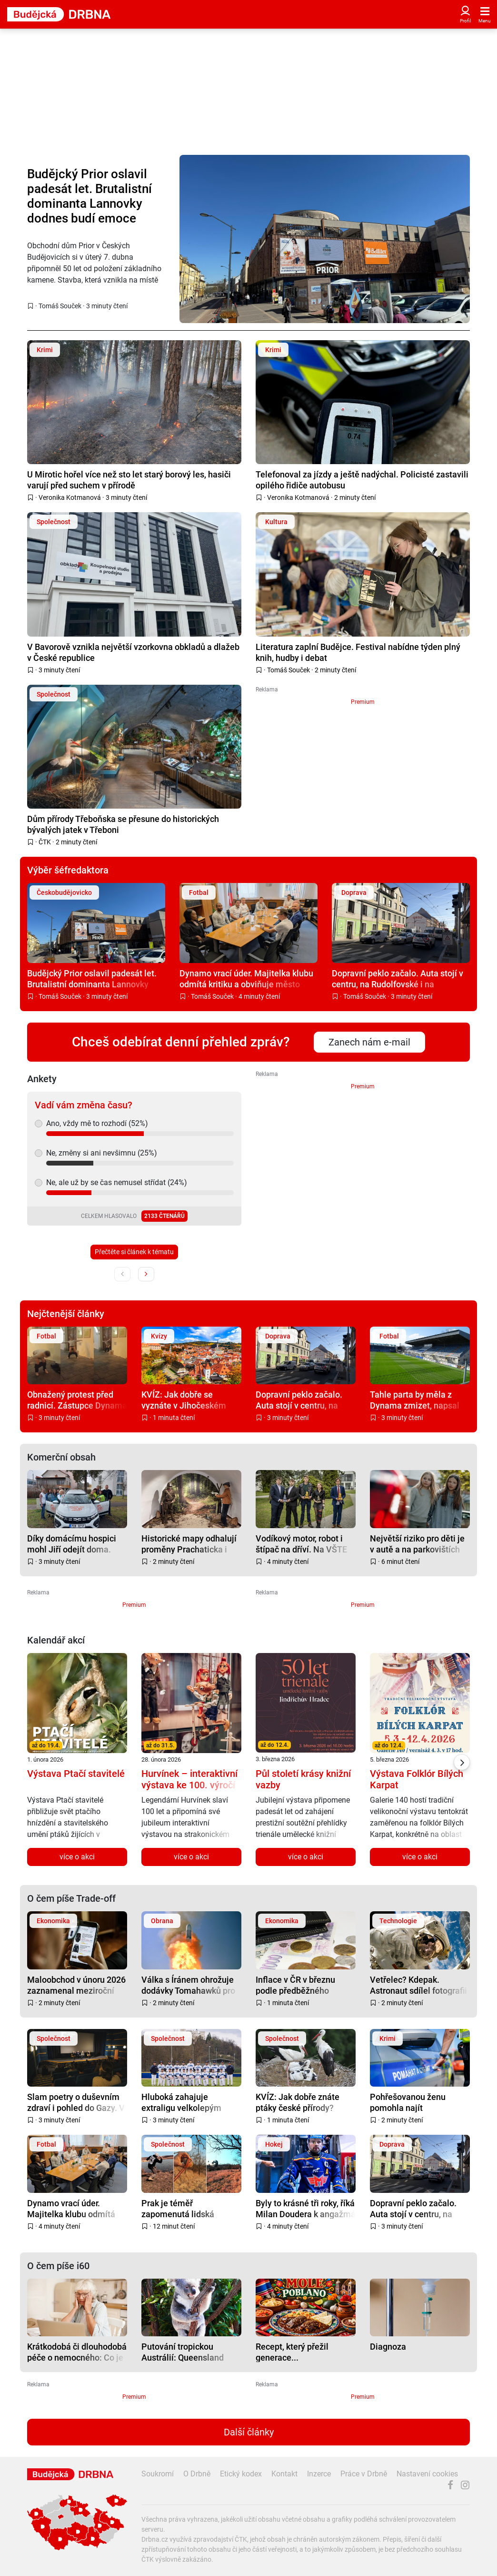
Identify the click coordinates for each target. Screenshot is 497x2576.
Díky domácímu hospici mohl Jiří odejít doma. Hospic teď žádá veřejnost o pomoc (77, 1543)
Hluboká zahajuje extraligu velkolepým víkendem (181, 2102)
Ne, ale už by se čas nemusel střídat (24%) (116, 1182)
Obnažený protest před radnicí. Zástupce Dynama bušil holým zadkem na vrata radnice (77, 1399)
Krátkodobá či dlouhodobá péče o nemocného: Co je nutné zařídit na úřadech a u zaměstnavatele (77, 2352)
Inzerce (319, 2473)
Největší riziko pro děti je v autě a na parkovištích (417, 1543)
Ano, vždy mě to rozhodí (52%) (97, 1123)
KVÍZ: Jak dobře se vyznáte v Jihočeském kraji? (183, 1399)
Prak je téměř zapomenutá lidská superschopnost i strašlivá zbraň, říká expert (191, 2208)
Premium (363, 702)
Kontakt (284, 2473)
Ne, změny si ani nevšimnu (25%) (101, 1152)
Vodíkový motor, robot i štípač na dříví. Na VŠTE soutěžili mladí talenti (301, 1543)
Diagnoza (388, 2347)
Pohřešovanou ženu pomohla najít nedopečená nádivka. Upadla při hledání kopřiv (417, 2102)
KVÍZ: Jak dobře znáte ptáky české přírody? (297, 2102)
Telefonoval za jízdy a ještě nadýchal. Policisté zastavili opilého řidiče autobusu (362, 479)
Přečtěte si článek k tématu (134, 1252)
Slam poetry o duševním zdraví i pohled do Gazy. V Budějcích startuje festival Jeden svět (77, 2102)
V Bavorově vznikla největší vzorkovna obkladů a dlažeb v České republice (133, 652)
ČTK (45, 842)
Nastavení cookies (427, 2473)
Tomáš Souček (60, 306)
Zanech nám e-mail (369, 1042)
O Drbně (196, 2473)
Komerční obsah (61, 1457)
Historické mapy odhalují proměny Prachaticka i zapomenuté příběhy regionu (189, 1543)
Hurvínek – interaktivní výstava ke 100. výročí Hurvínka (189, 1785)
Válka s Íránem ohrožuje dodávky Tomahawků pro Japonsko (188, 1985)
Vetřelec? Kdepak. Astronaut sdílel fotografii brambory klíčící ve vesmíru (418, 1985)
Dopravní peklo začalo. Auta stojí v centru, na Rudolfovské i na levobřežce (397, 978)
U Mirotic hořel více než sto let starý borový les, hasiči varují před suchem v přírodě (129, 479)
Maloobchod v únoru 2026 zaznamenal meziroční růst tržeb (76, 1985)
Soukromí (157, 2473)
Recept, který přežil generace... (292, 2352)
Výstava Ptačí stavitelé (76, 1773)
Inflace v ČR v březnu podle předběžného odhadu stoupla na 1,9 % (302, 1985)
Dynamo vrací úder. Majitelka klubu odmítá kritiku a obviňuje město (246, 978)
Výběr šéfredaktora (68, 870)
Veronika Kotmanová (70, 497)
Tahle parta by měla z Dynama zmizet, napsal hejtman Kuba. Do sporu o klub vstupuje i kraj (419, 1399)
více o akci (77, 1856)
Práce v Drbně (363, 2473)
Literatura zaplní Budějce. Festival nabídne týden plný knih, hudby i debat (358, 652)
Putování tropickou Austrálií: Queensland (182, 2352)
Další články (249, 2432)
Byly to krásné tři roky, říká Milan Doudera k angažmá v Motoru (306, 2208)
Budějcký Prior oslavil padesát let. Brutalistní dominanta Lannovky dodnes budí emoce (89, 196)
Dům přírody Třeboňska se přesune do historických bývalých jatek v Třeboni (123, 824)
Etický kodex (241, 2473)
